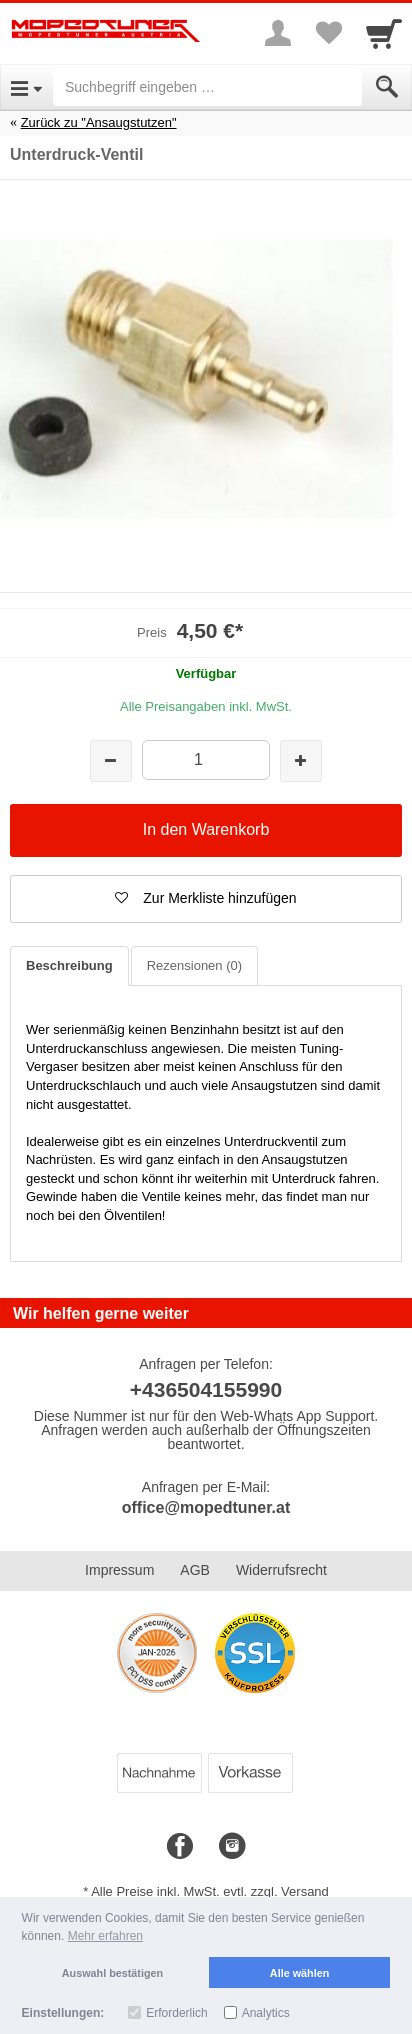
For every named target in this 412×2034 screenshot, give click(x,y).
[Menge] (205, 759)
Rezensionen (194, 965)
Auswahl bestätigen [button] (112, 1973)
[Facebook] (180, 1847)
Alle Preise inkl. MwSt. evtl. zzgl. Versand (210, 1891)
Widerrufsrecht (281, 1570)
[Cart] (384, 33)
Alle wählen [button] (299, 1973)
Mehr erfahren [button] (105, 1936)
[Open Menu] (26, 87)
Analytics (266, 2013)
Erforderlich (176, 2013)
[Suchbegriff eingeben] (207, 87)
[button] (206, 899)
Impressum (119, 1570)
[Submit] (387, 87)
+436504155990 (206, 1389)
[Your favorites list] (328, 33)
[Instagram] (232, 1847)
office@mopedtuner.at (206, 1507)
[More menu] (278, 33)
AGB (195, 1570)
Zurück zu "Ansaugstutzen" (99, 122)
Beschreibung (69, 965)
